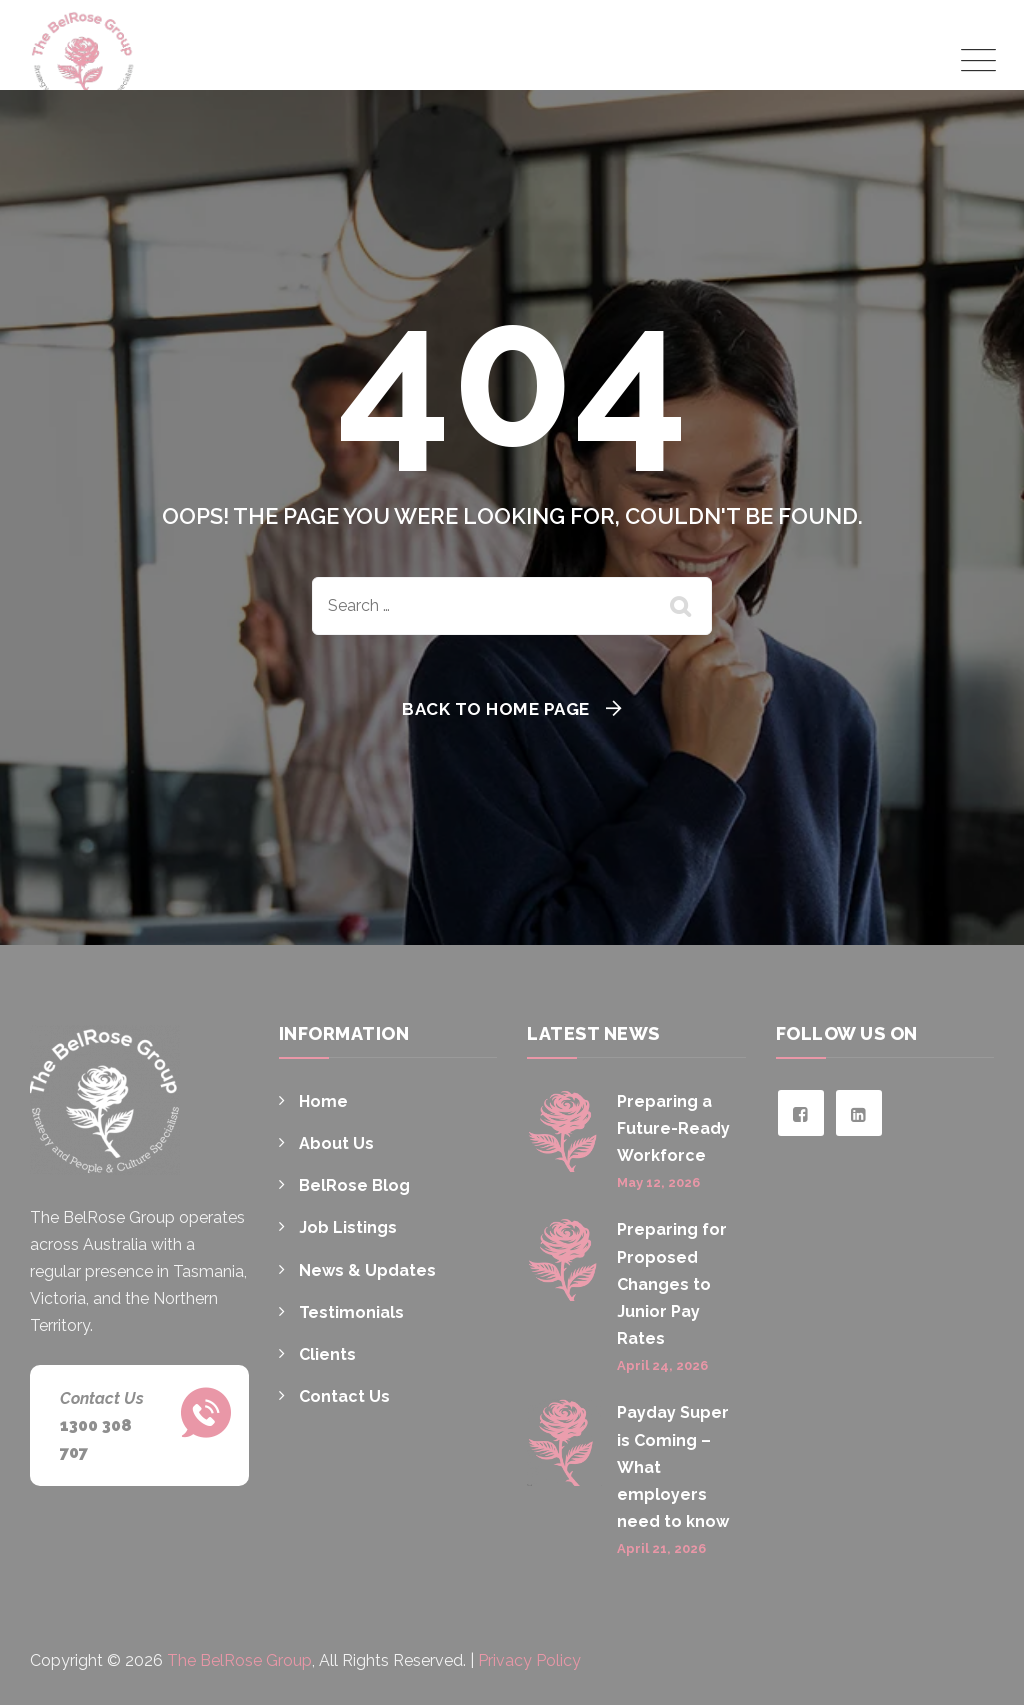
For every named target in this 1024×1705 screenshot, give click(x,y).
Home (323, 1101)
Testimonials (351, 1312)
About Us (336, 1143)
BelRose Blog (354, 1185)
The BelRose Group (239, 1660)
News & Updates (367, 1270)
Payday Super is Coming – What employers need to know (673, 1467)
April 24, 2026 (662, 1365)
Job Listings (348, 1227)
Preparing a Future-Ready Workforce (673, 1128)
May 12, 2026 (658, 1182)
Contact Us (344, 1396)
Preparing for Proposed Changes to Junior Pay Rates (672, 1284)
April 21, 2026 (661, 1548)
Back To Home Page (496, 709)
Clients (327, 1354)
